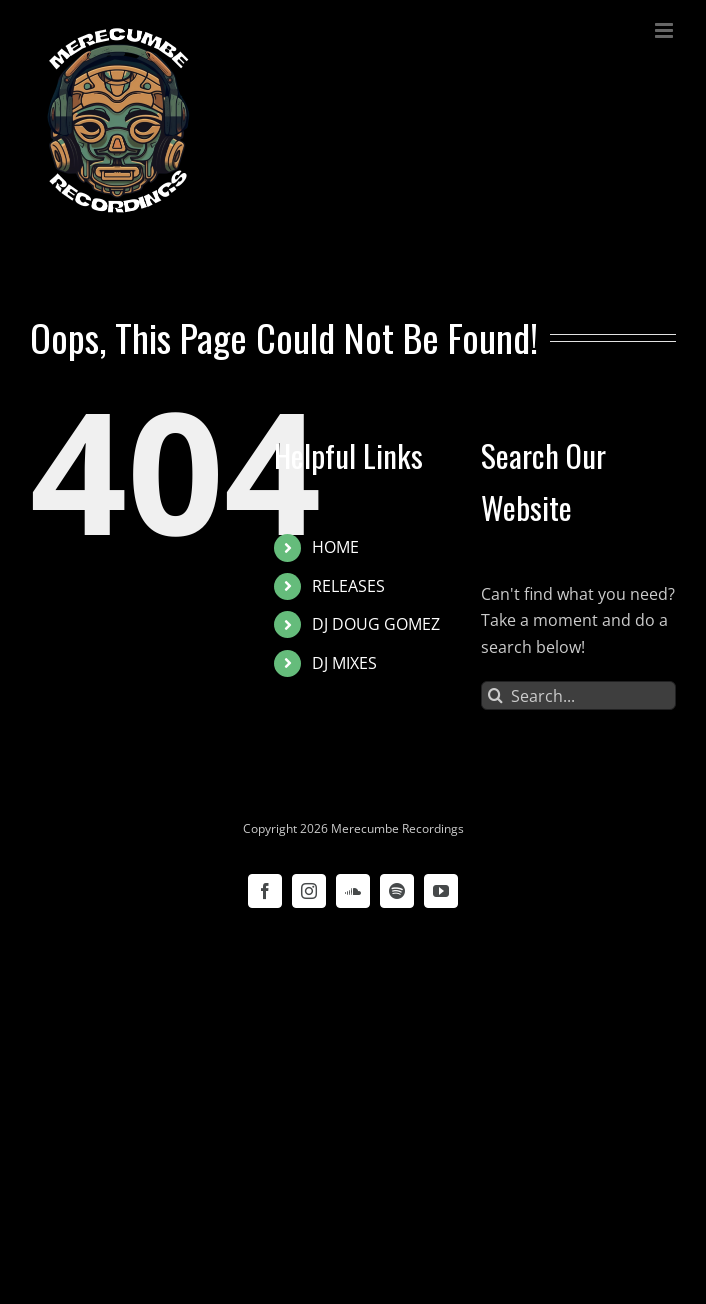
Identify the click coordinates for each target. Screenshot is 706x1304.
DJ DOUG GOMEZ (376, 624)
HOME (335, 547)
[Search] (495, 695)
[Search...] (578, 695)
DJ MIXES (344, 663)
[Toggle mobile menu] (665, 30)
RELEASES (348, 586)
